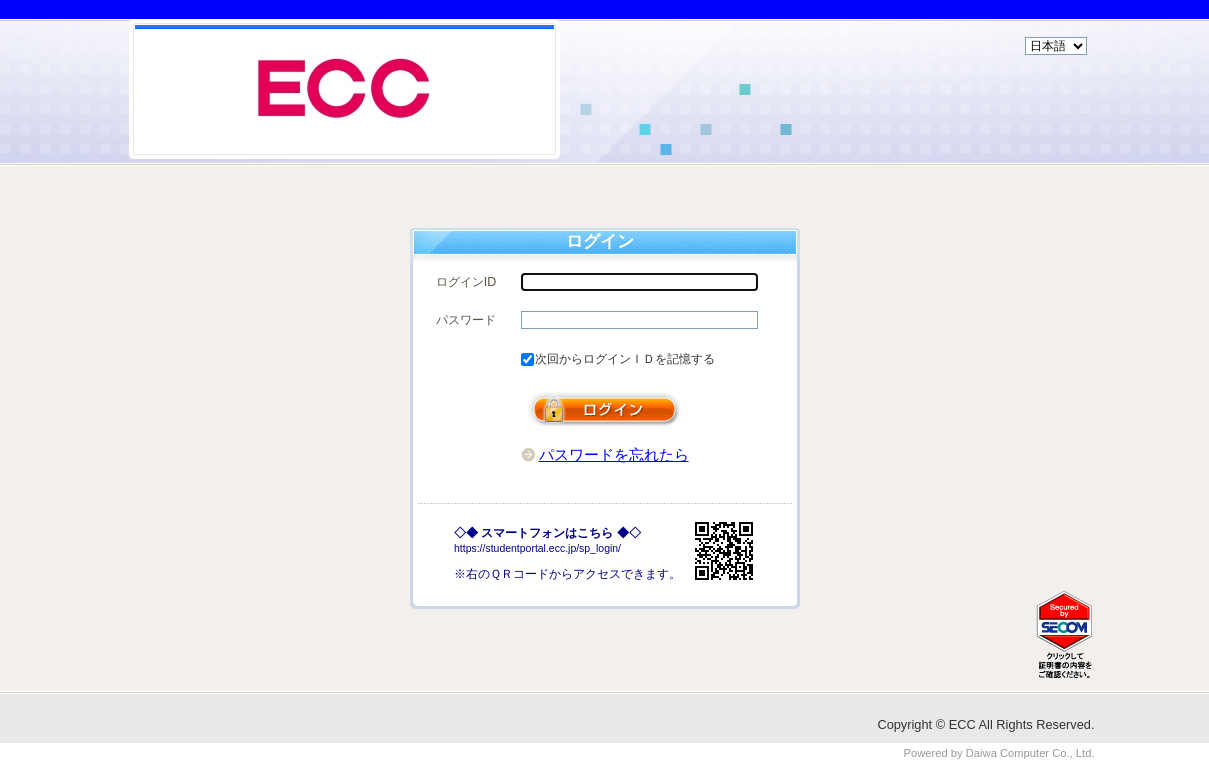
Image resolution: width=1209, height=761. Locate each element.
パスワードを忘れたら (614, 455)
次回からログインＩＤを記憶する (625, 359)
